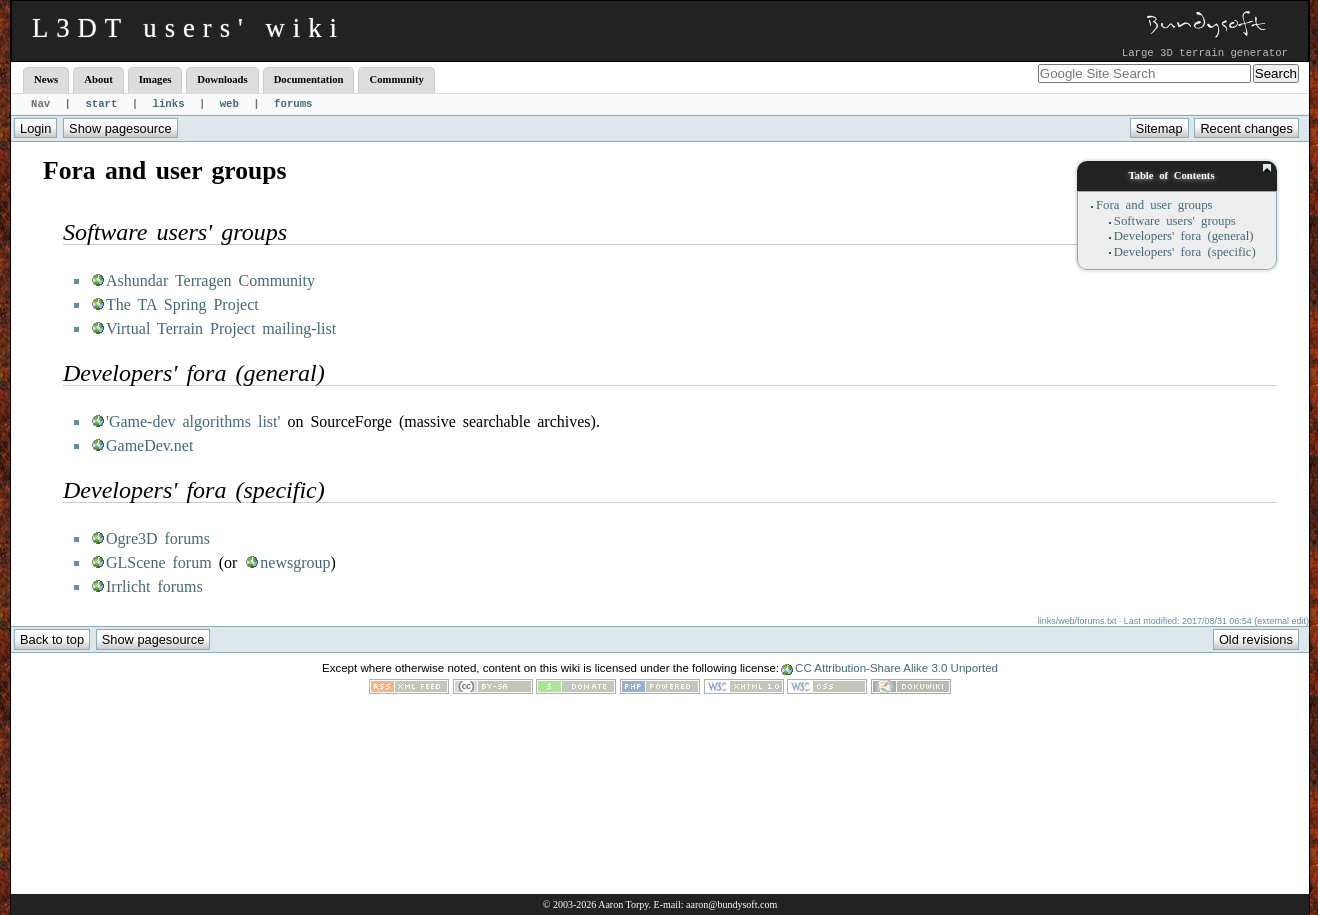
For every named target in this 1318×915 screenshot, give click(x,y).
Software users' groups (1175, 221)
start (101, 104)
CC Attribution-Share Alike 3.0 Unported (896, 668)
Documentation (309, 79)
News (46, 79)
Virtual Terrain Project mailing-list (221, 328)
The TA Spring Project (182, 304)
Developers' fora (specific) (1185, 252)
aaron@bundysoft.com (731, 904)
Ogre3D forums (158, 538)
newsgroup (295, 562)
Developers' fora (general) (1184, 236)
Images (155, 79)
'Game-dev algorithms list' (193, 421)
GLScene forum (159, 562)
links (169, 104)
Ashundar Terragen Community (210, 280)
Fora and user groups (1154, 205)
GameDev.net (149, 445)
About (98, 79)
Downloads (222, 79)
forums (293, 104)
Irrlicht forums (154, 586)
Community (396, 79)
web (229, 104)
